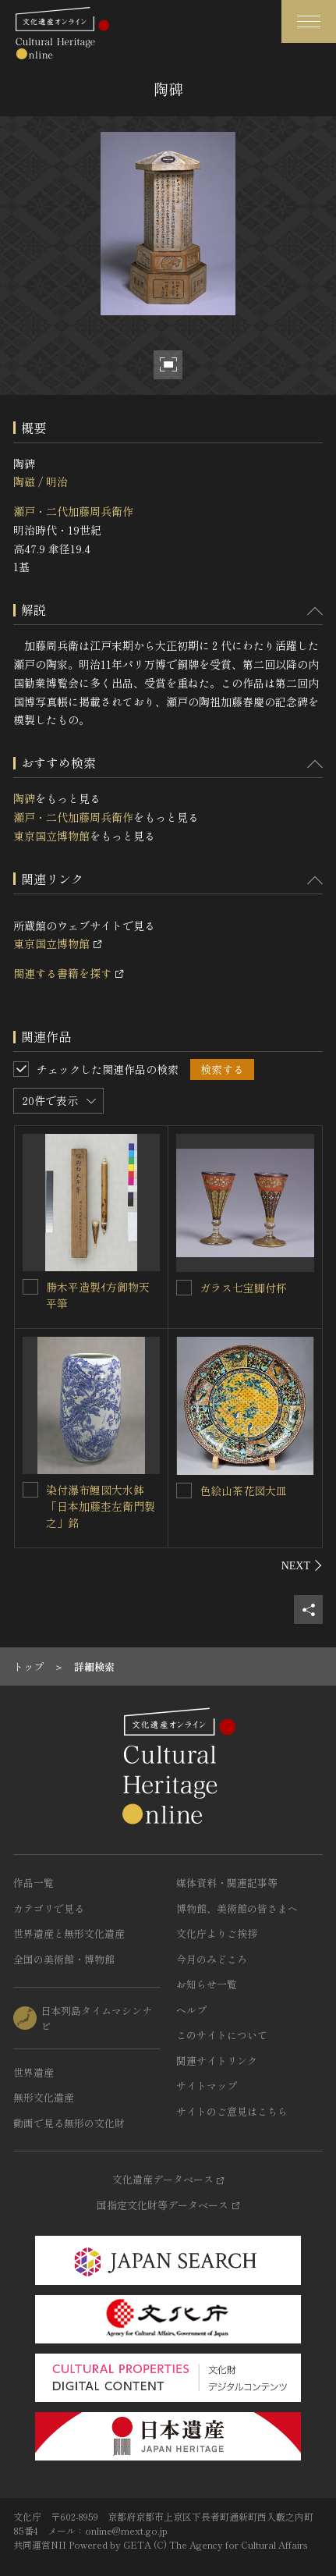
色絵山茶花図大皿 (243, 1490)
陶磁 (24, 481)
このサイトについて (221, 2034)
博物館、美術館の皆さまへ (237, 1908)
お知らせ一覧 (206, 1984)
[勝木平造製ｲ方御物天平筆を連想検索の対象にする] (30, 1287)
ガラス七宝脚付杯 (243, 1287)
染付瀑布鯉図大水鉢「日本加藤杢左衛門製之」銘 (100, 1506)
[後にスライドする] (302, 1565)
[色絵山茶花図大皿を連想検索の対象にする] (184, 1490)
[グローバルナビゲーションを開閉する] (308, 21)
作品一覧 (33, 1882)
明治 (57, 481)
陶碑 (24, 798)
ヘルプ (191, 2009)
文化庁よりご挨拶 (216, 1933)
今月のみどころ (211, 1959)
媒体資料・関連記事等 (227, 1882)
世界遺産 (33, 2072)
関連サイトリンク (216, 2060)
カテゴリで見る (48, 1908)
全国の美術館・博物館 (64, 1959)
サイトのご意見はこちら (232, 2111)
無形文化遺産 (43, 2097)
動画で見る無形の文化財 (69, 2123)
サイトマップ (206, 2085)
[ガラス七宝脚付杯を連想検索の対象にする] (184, 1287)
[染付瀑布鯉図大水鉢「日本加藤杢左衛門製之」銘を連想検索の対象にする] (30, 1490)
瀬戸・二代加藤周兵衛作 (73, 511)
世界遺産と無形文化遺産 (69, 1933)
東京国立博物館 (51, 836)
